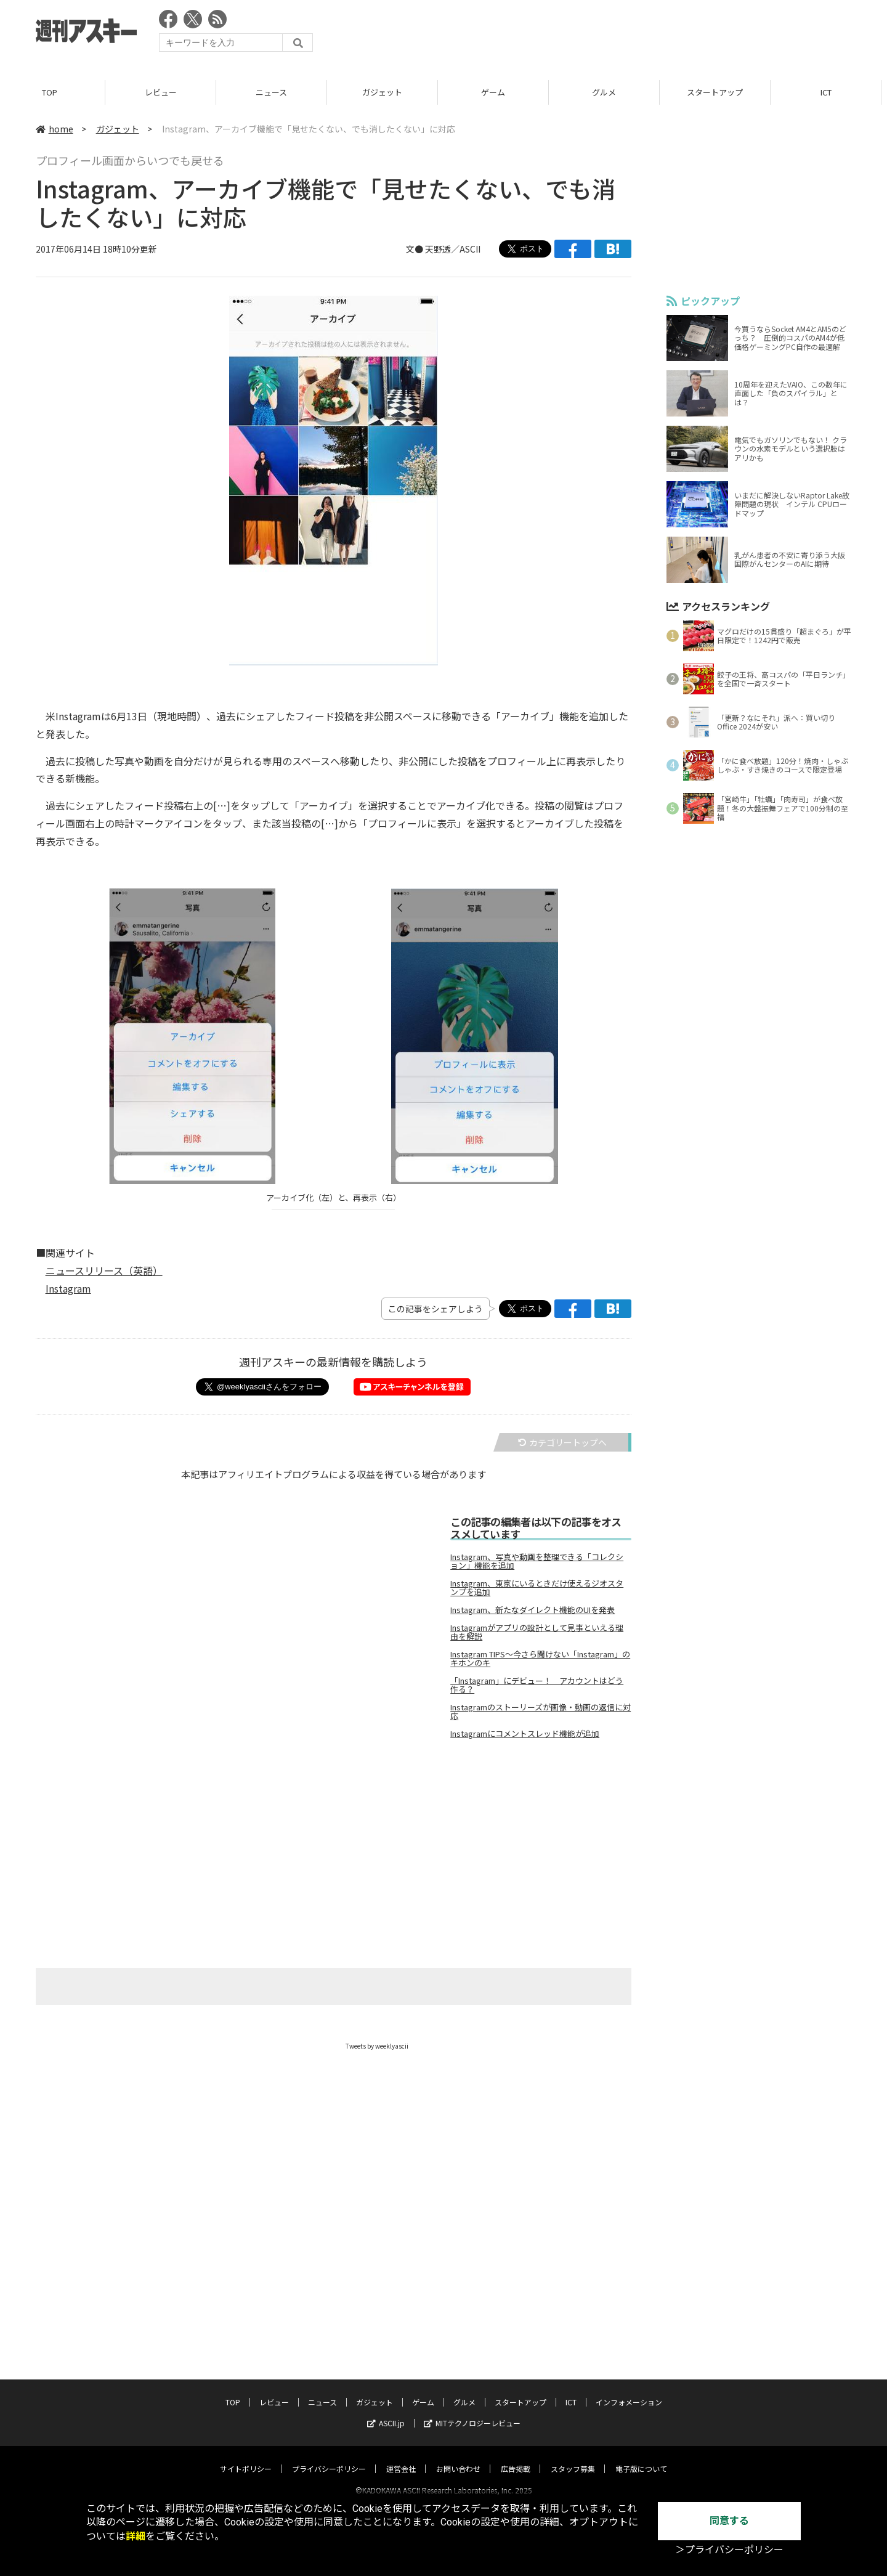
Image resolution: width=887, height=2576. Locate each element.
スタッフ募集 (573, 2457)
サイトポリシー (246, 2457)
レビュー (166, 92)
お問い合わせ (458, 2457)
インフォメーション (629, 2391)
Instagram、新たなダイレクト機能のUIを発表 (532, 1610)
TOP (55, 92)
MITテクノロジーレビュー (472, 2412)
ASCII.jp (386, 2412)
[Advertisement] (627, 34)
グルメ (609, 92)
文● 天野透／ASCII (443, 249)
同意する (729, 2521)
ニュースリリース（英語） (104, 1270)
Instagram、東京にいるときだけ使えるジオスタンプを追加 (536, 1587)
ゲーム (499, 92)
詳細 (135, 2536)
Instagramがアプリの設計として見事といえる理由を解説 (536, 1632)
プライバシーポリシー (329, 2457)
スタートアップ (720, 92)
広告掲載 (515, 2457)
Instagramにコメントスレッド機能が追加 (524, 1733)
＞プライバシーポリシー (729, 2550)
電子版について (641, 2457)
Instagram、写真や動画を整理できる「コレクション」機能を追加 (536, 1561)
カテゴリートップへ (562, 1442)
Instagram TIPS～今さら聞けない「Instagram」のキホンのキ (540, 1658)
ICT (831, 92)
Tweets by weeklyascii (377, 2045)
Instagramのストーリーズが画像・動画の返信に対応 (540, 1711)
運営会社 (401, 2457)
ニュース (277, 92)
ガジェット (388, 92)
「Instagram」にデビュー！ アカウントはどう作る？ (536, 1685)
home (54, 129)
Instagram (68, 1288)
